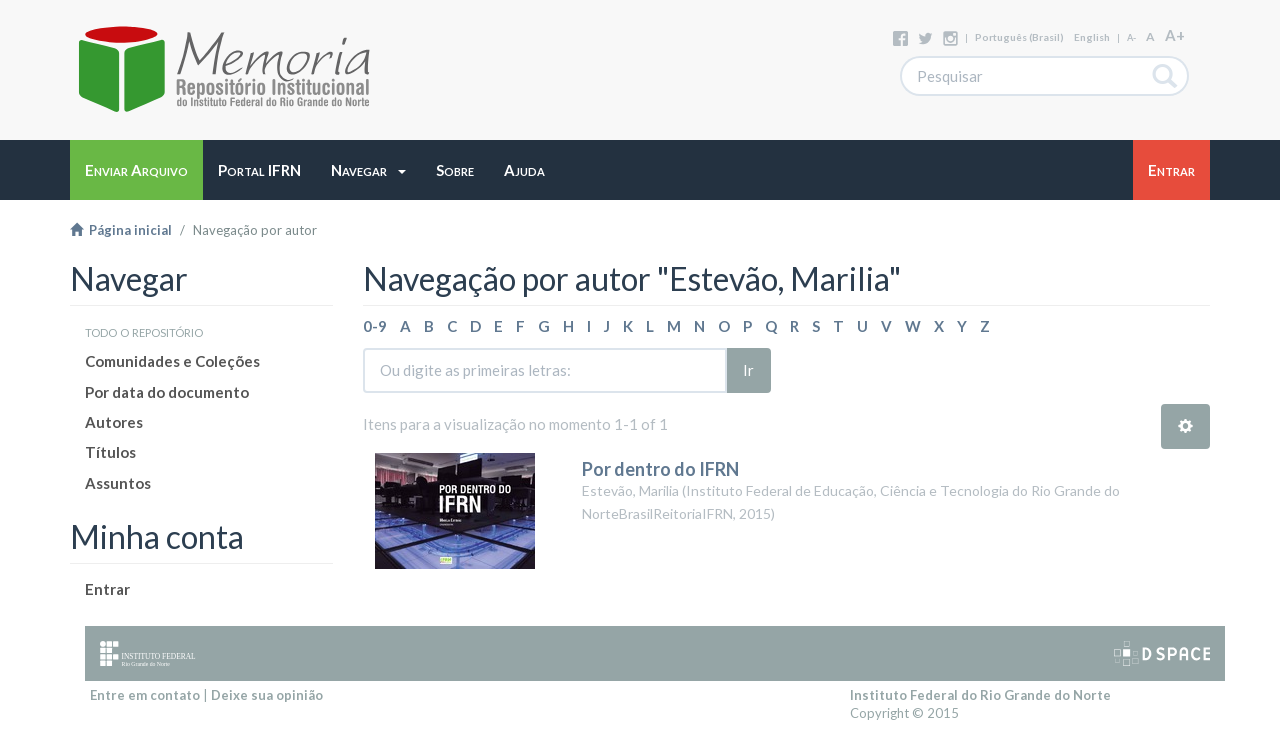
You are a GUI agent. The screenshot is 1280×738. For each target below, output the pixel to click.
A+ (1175, 35)
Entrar (107, 589)
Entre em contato (145, 695)
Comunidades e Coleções (172, 361)
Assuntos (118, 483)
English (1092, 37)
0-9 (375, 326)
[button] (368, 170)
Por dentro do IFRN (660, 469)
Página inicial (121, 230)
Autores (114, 422)
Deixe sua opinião (267, 695)
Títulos (110, 452)
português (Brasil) (1019, 37)
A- (1131, 37)
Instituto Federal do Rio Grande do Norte (980, 695)
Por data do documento (167, 392)
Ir (748, 370)
